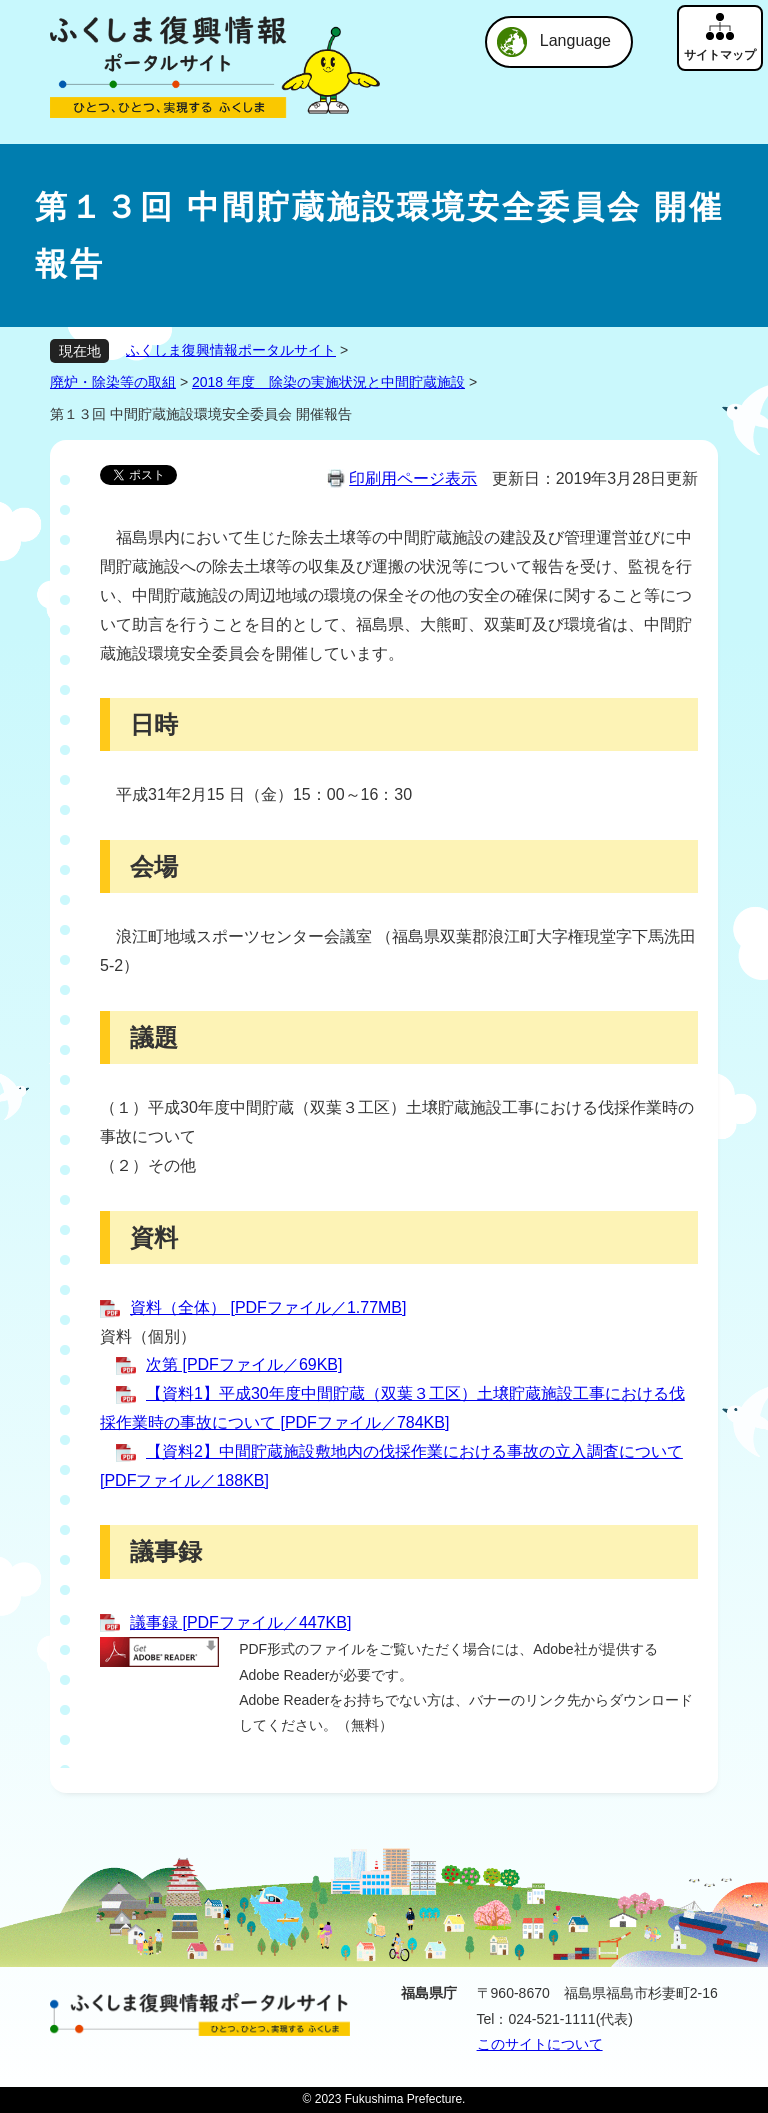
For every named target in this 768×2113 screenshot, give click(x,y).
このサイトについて (540, 2044)
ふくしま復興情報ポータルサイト (231, 350)
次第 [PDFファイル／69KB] (244, 1364)
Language (575, 40)
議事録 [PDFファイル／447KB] (240, 1622)
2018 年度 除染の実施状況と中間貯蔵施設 (328, 382)
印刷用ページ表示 (413, 478)
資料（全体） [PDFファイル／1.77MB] (268, 1307)
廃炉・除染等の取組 (113, 382)
